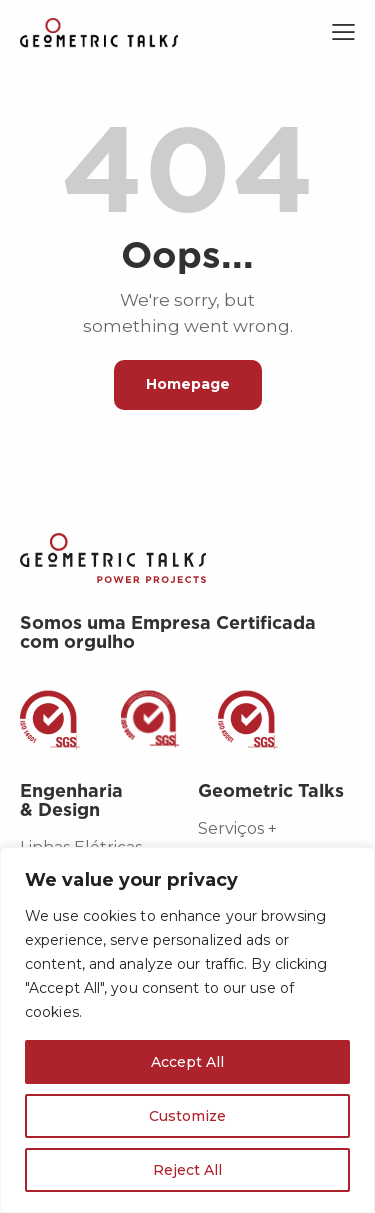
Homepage (188, 384)
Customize (187, 1116)
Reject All (187, 1170)
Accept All (187, 1062)
